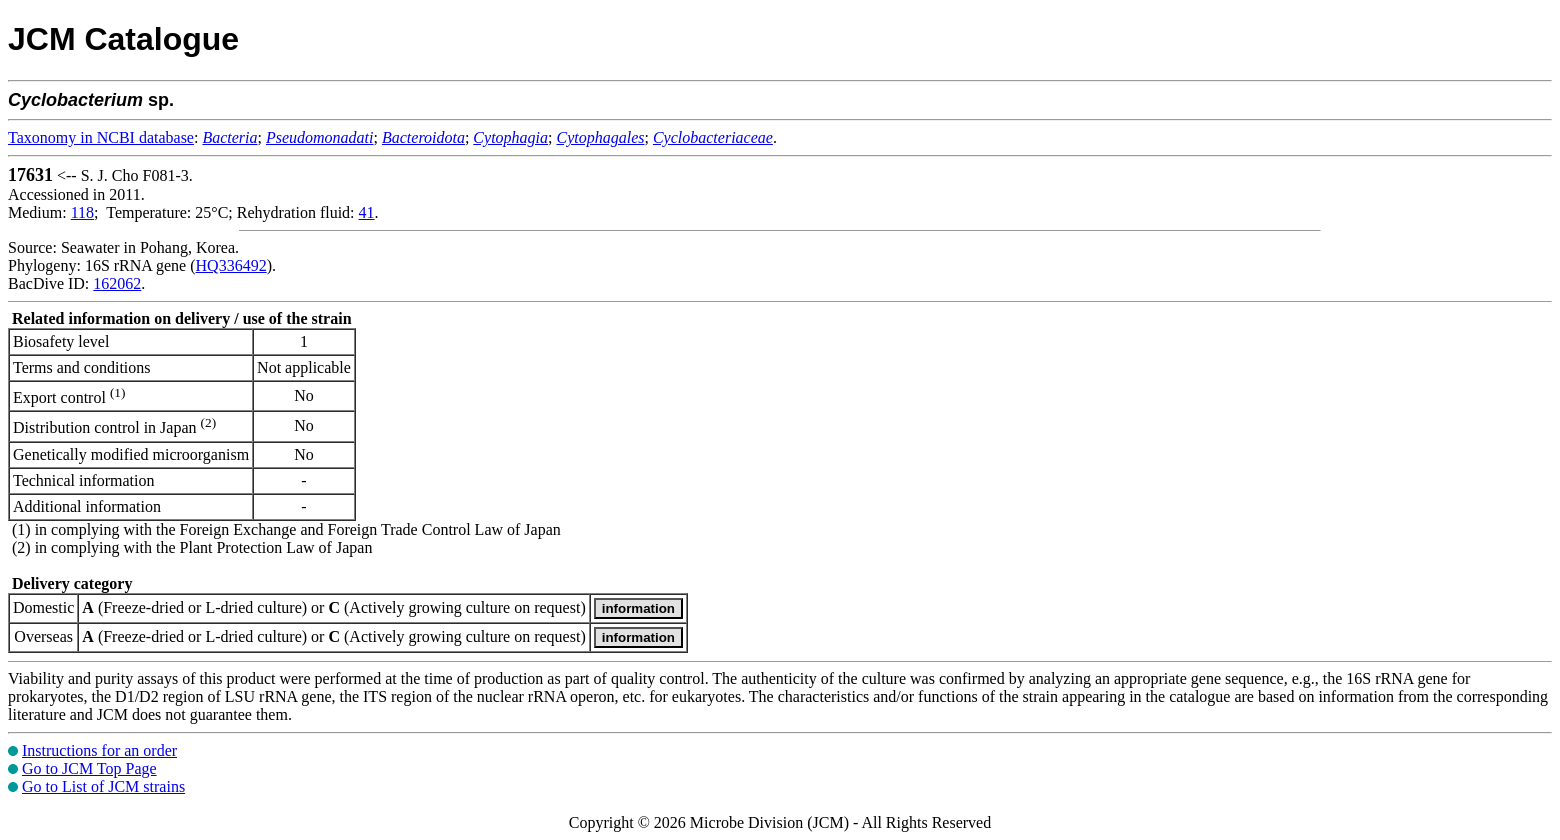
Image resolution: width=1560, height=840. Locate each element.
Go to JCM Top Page (89, 768)
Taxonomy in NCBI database (101, 137)
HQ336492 (231, 265)
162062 (117, 283)
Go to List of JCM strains (103, 786)
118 (82, 212)
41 (367, 212)
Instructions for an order (99, 750)
